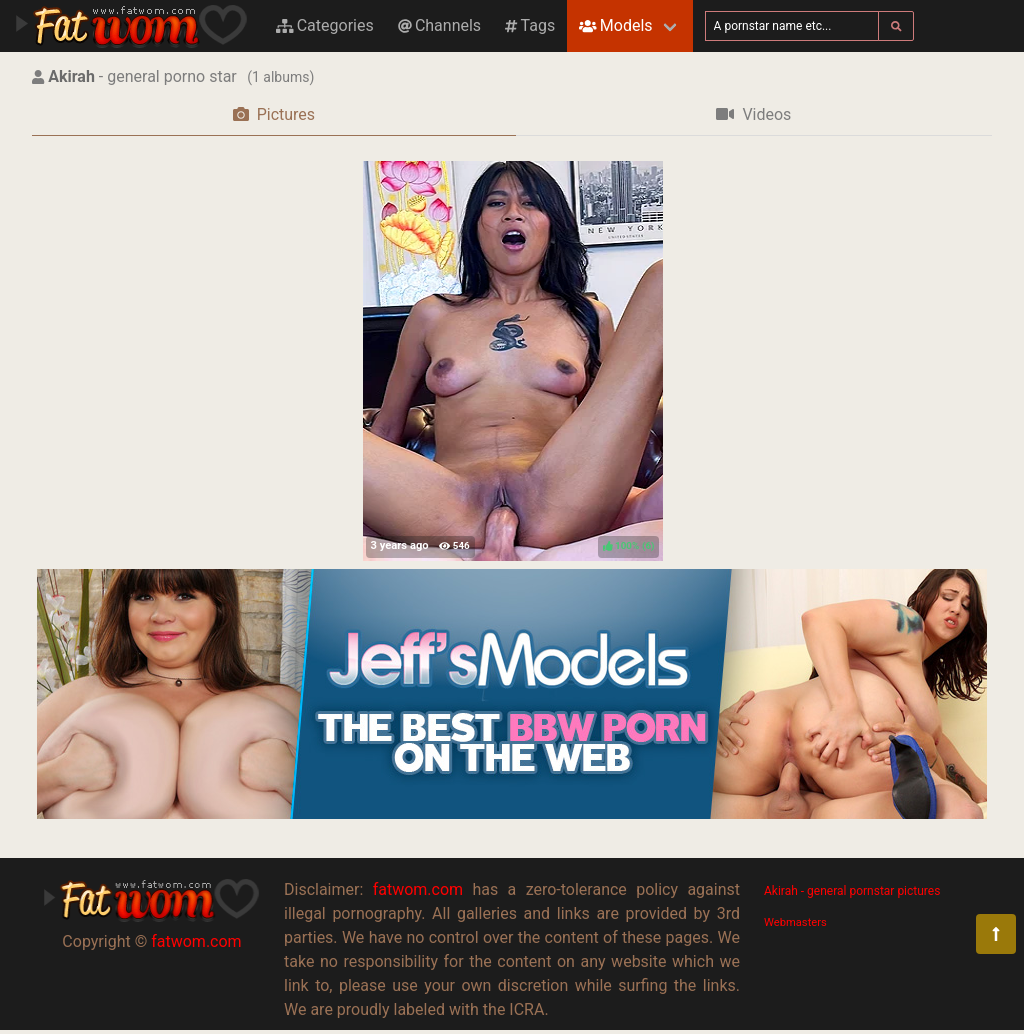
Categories (325, 25)
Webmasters (795, 922)
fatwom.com (196, 941)
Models (615, 25)
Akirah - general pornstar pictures (852, 891)
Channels (439, 25)
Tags (530, 25)
